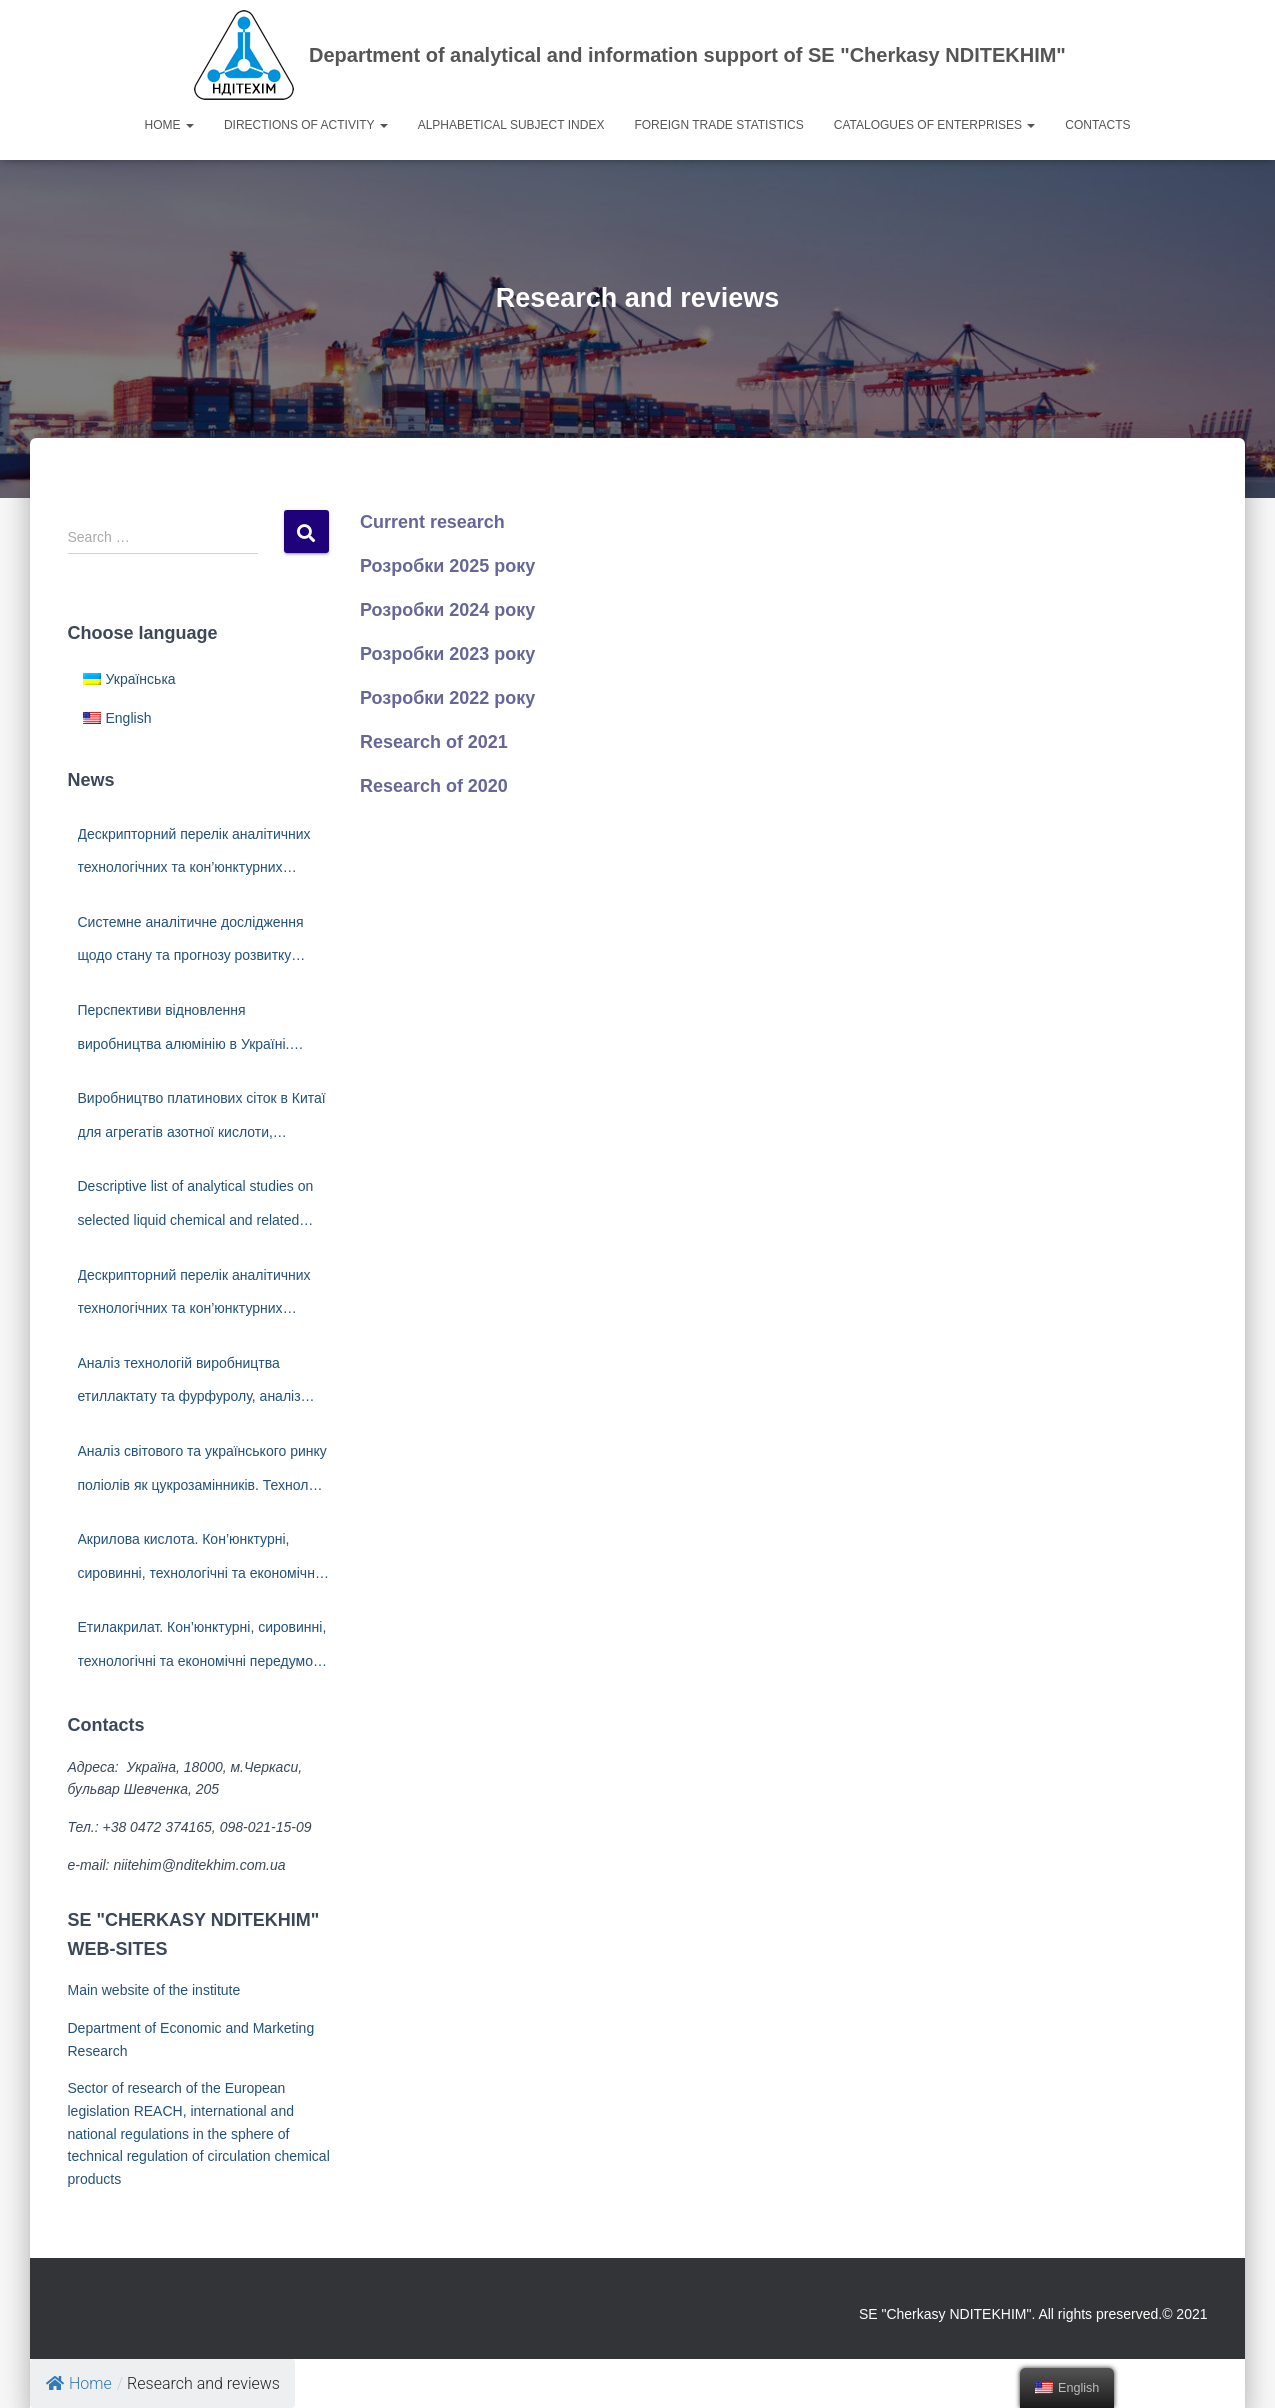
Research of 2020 (434, 786)
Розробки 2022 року (448, 698)
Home (169, 125)
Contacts (1097, 125)
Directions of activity (306, 125)
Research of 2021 (434, 742)
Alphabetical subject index (511, 125)
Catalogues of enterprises (935, 125)
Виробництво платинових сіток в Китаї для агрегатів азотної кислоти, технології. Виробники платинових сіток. (202, 1119)
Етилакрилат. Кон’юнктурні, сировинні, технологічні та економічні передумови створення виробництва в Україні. (203, 1648)
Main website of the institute (154, 1990)
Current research (432, 522)
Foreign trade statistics (718, 125)
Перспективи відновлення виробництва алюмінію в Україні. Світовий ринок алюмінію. (184, 1031)
